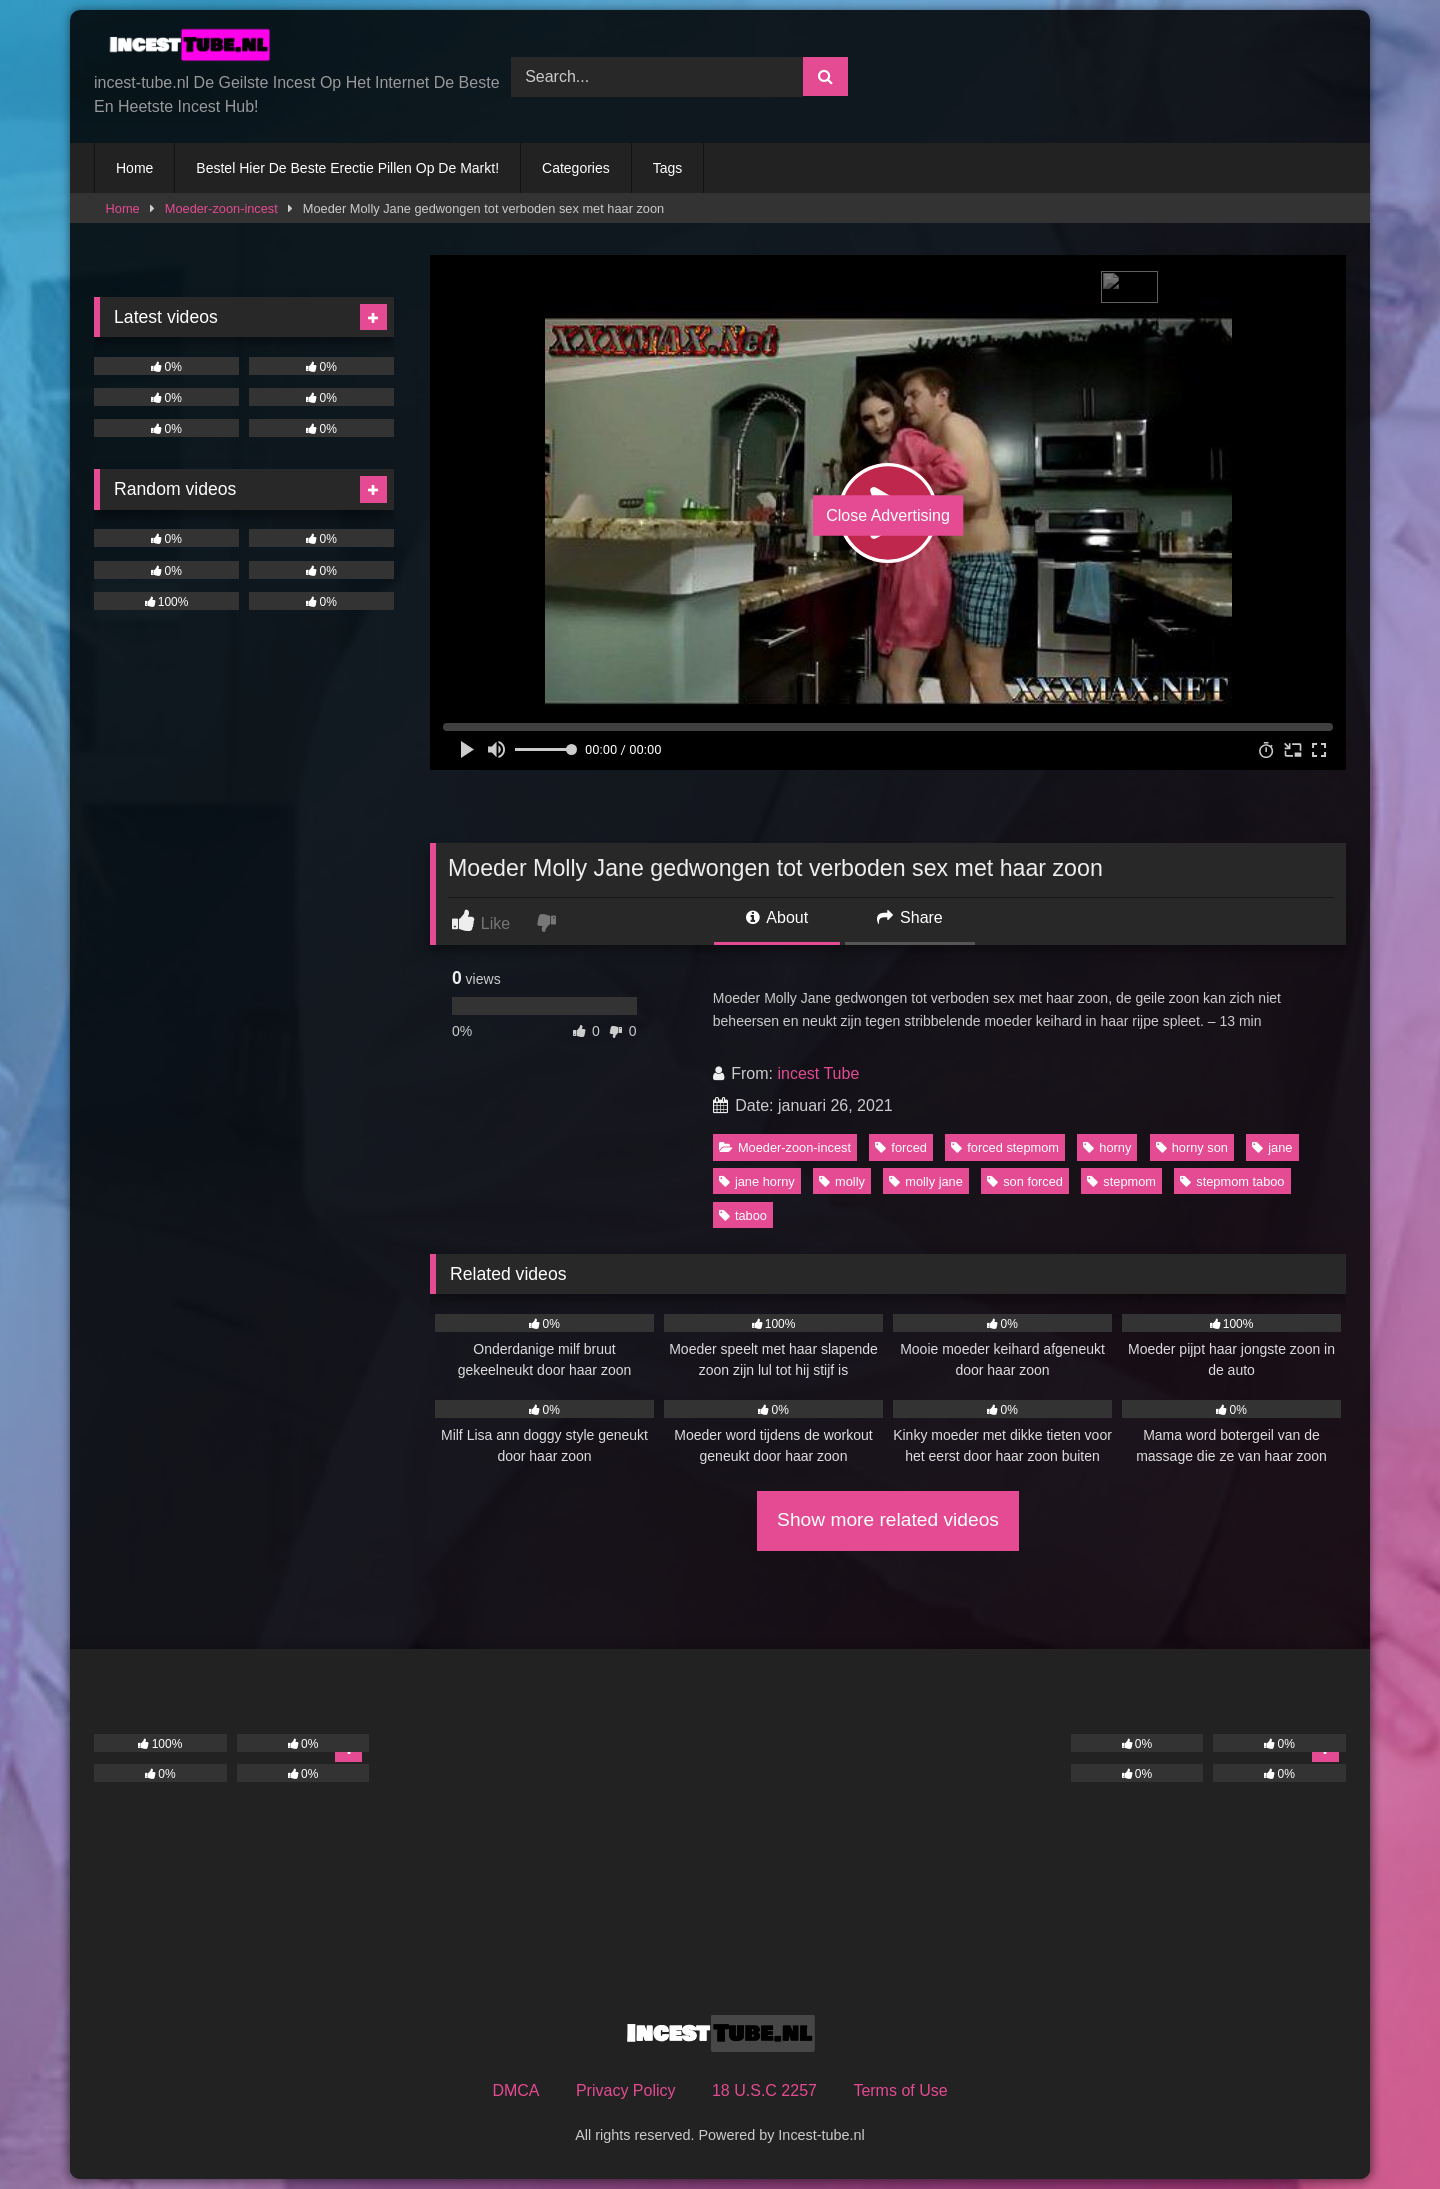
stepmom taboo (1232, 1181)
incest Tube (818, 1073)
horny (1107, 1147)
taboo (743, 1215)
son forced (1025, 1181)
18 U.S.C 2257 (764, 2090)
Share (910, 917)
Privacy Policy (626, 2090)
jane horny (757, 1181)
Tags (668, 168)
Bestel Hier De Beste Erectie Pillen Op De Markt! (347, 168)
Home (134, 168)
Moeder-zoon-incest (221, 208)
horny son (1192, 1147)
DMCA (515, 2090)
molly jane (926, 1181)
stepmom (1121, 1181)
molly (842, 1181)
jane (1272, 1147)
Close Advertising (888, 515)
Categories (576, 168)
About (777, 917)
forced (901, 1147)
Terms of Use (900, 2090)
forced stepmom (1005, 1147)
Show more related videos (888, 1519)
